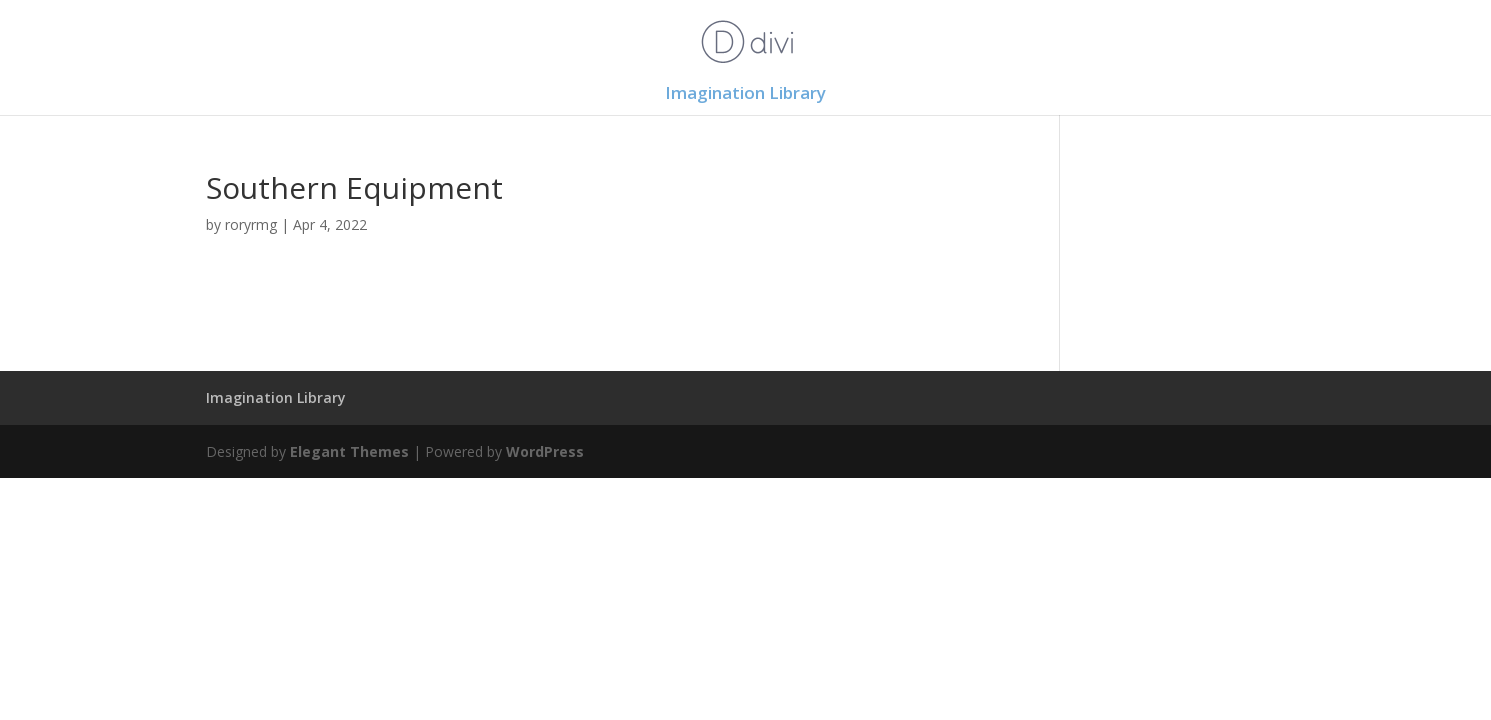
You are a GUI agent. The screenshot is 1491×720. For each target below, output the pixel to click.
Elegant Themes (349, 451)
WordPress (545, 451)
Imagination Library (745, 95)
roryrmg (251, 224)
